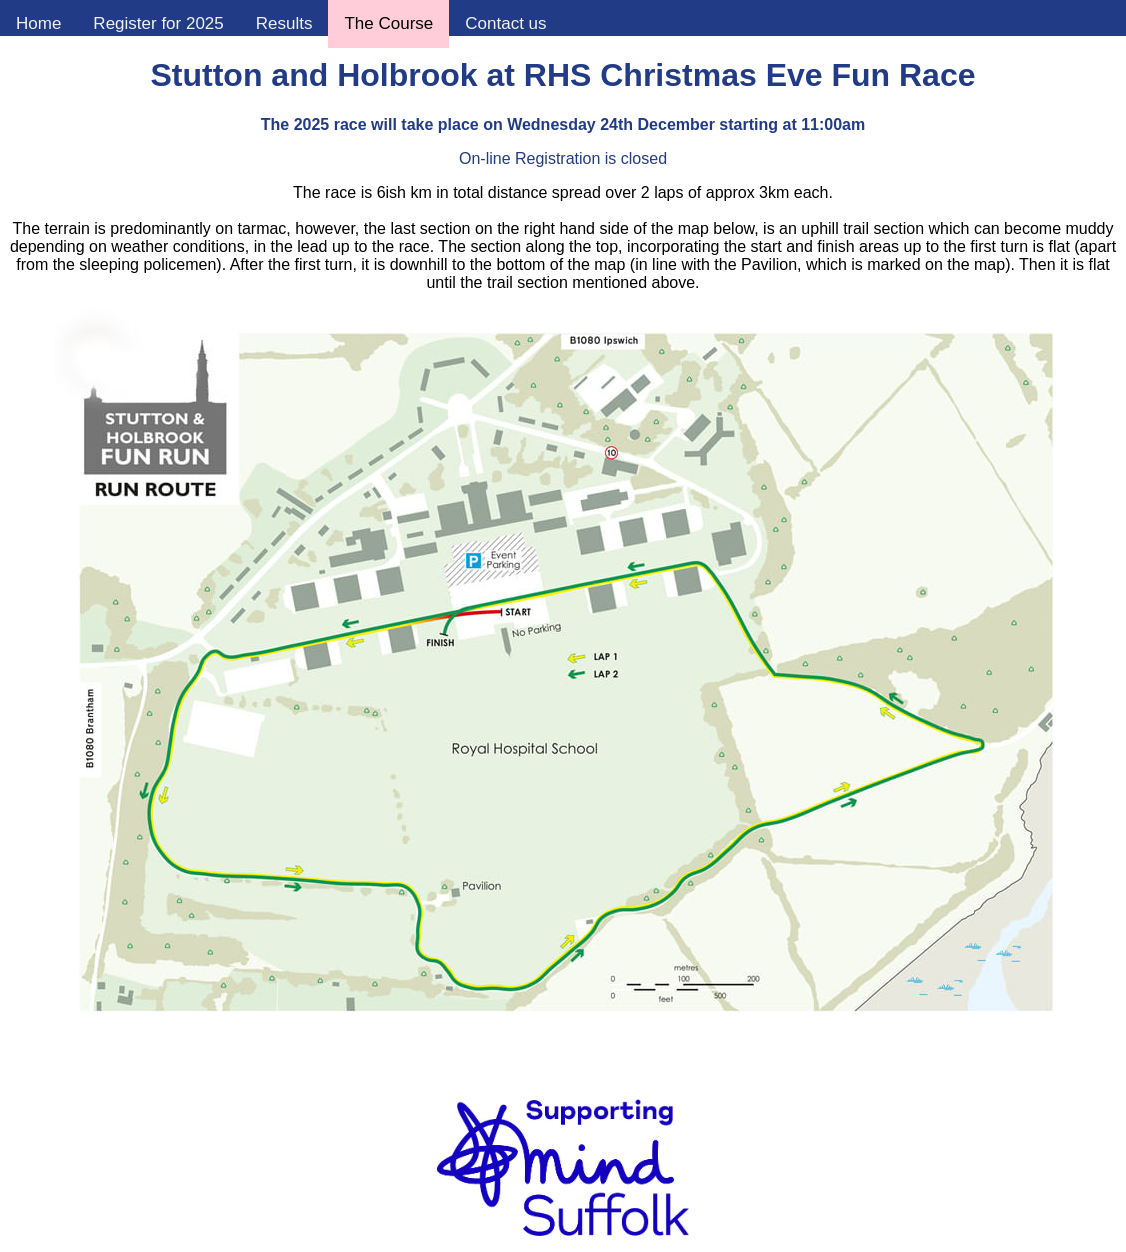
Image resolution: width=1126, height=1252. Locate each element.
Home (38, 23)
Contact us (505, 23)
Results (284, 23)
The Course (388, 23)
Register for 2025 (158, 23)
